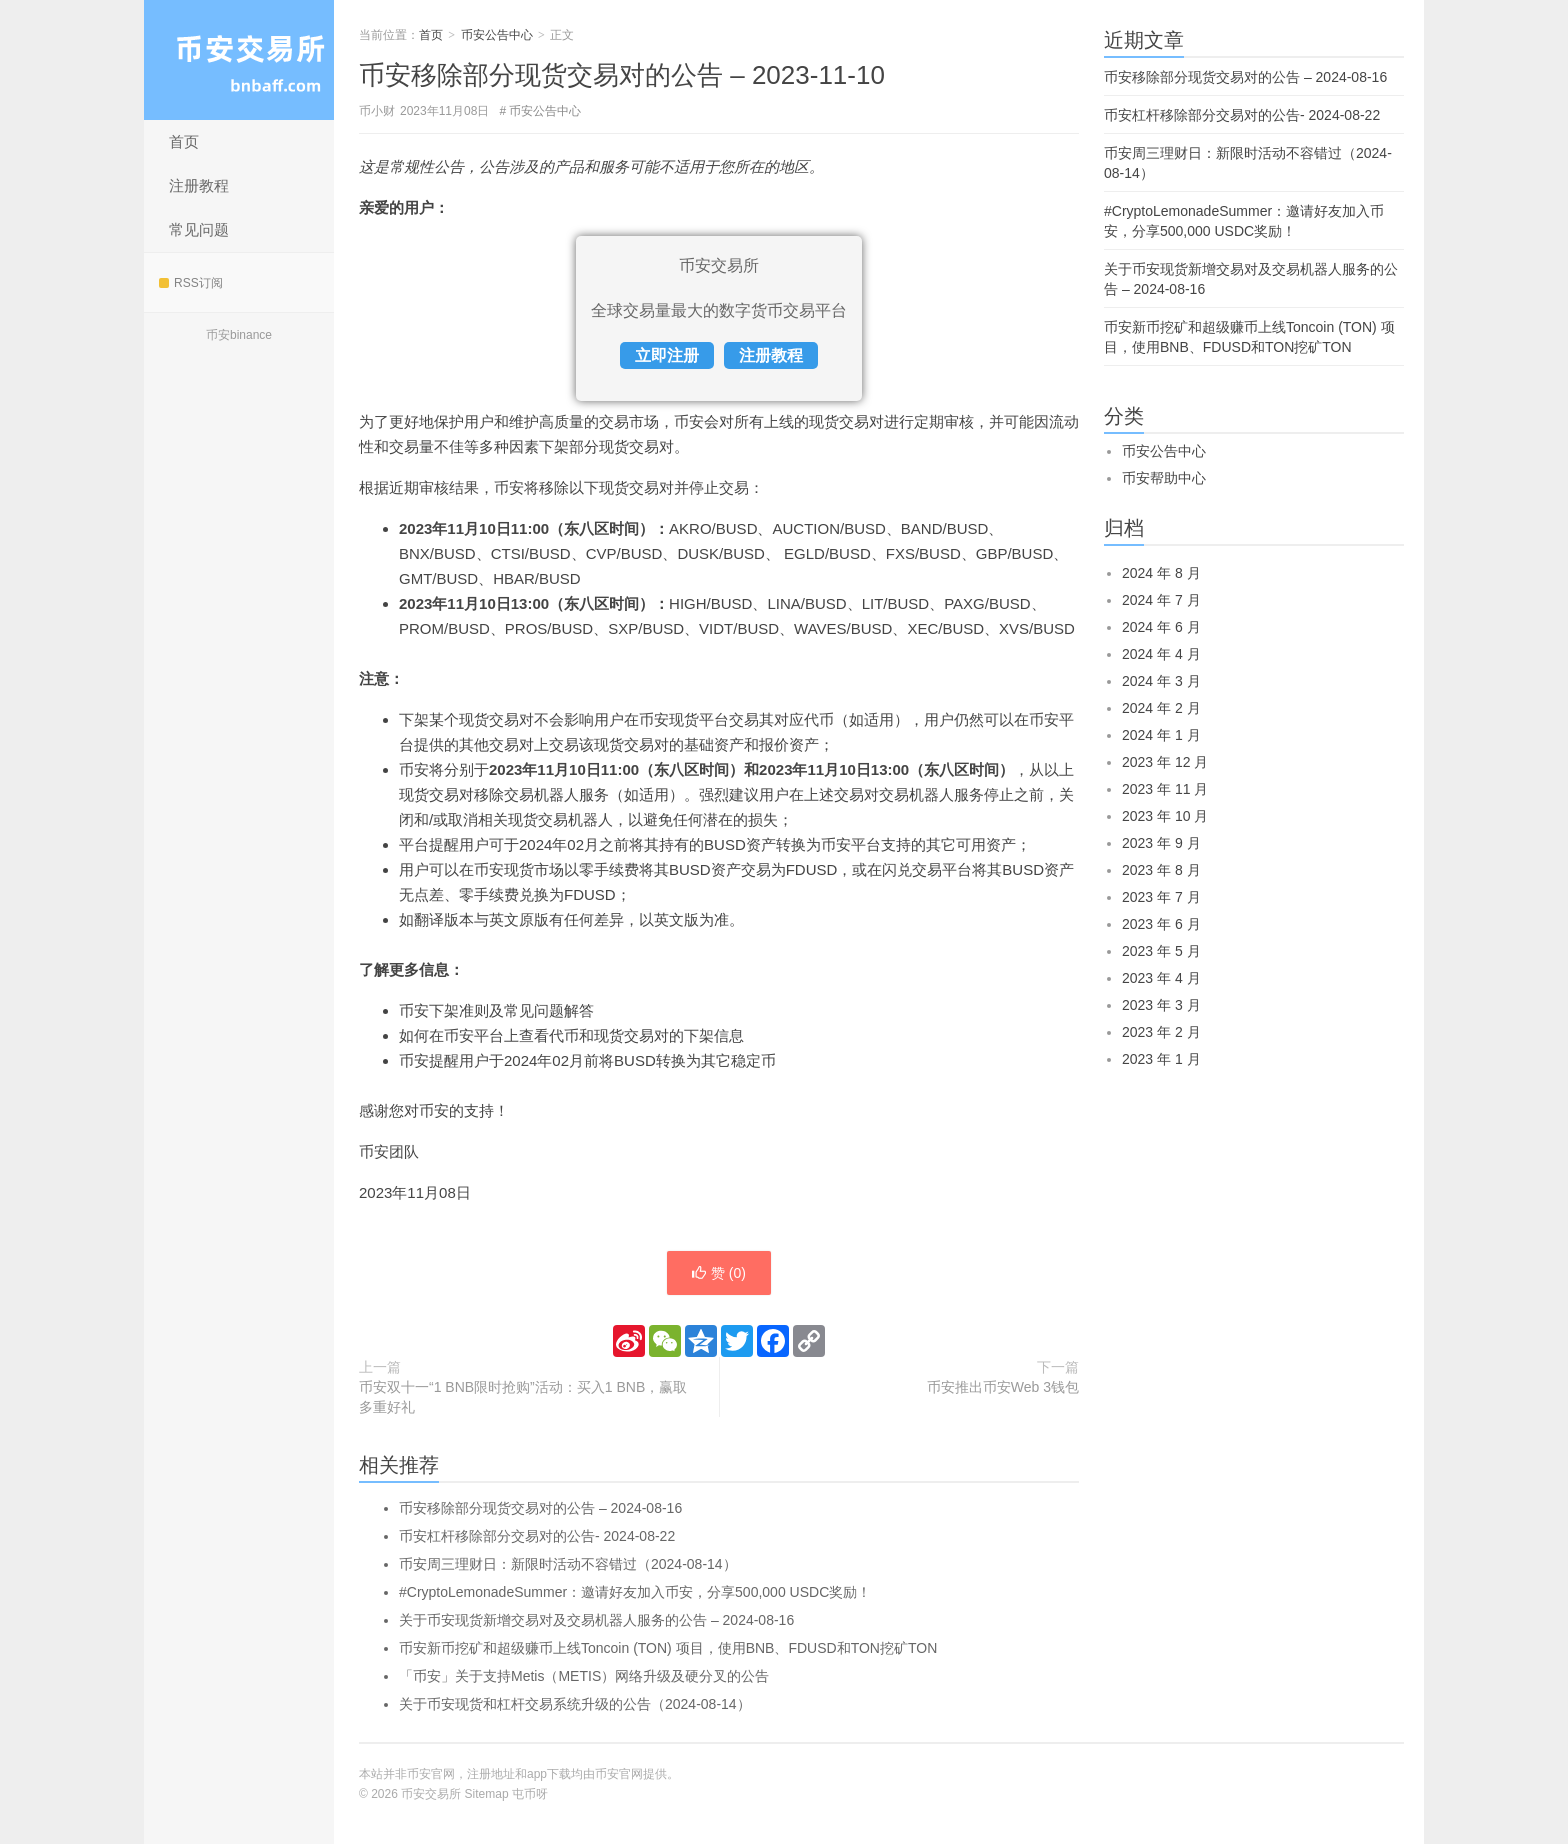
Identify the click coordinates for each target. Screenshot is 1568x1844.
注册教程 (199, 185)
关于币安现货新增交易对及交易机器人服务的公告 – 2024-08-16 (596, 1620)
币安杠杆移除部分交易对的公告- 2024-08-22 (537, 1536)
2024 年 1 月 (1161, 735)
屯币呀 (530, 1794)
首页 (184, 141)
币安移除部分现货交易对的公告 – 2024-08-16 (540, 1508)
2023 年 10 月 (1165, 816)
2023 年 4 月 (1161, 978)
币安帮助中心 (1164, 478)
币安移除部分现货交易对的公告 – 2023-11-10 (622, 75)
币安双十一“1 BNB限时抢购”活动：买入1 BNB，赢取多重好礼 (523, 1397)
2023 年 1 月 (1161, 1059)
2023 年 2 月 (1161, 1032)
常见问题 (199, 229)
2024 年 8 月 (1161, 573)
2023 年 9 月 (1161, 843)
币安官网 (619, 1774)
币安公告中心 (497, 35)
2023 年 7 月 (1161, 897)
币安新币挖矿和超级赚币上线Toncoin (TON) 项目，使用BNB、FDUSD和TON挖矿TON (668, 1648)
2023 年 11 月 (1165, 789)
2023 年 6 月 (1161, 924)
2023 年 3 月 (1161, 1005)
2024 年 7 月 (1161, 600)
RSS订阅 (191, 283)
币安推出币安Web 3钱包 (1003, 1387)
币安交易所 (239, 60)
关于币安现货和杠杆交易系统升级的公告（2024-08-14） (575, 1704)
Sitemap (487, 1794)
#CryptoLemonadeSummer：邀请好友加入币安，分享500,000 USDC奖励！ (635, 1592)
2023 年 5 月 (1161, 951)
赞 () (719, 1273)
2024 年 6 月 (1161, 627)
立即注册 (667, 355)
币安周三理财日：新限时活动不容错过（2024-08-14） (568, 1564)
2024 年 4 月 (1161, 654)
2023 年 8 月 (1161, 870)
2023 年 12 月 (1165, 762)
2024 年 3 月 (1161, 681)
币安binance (239, 335)
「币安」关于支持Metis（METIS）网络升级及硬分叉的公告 (584, 1676)
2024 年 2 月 (1161, 708)
